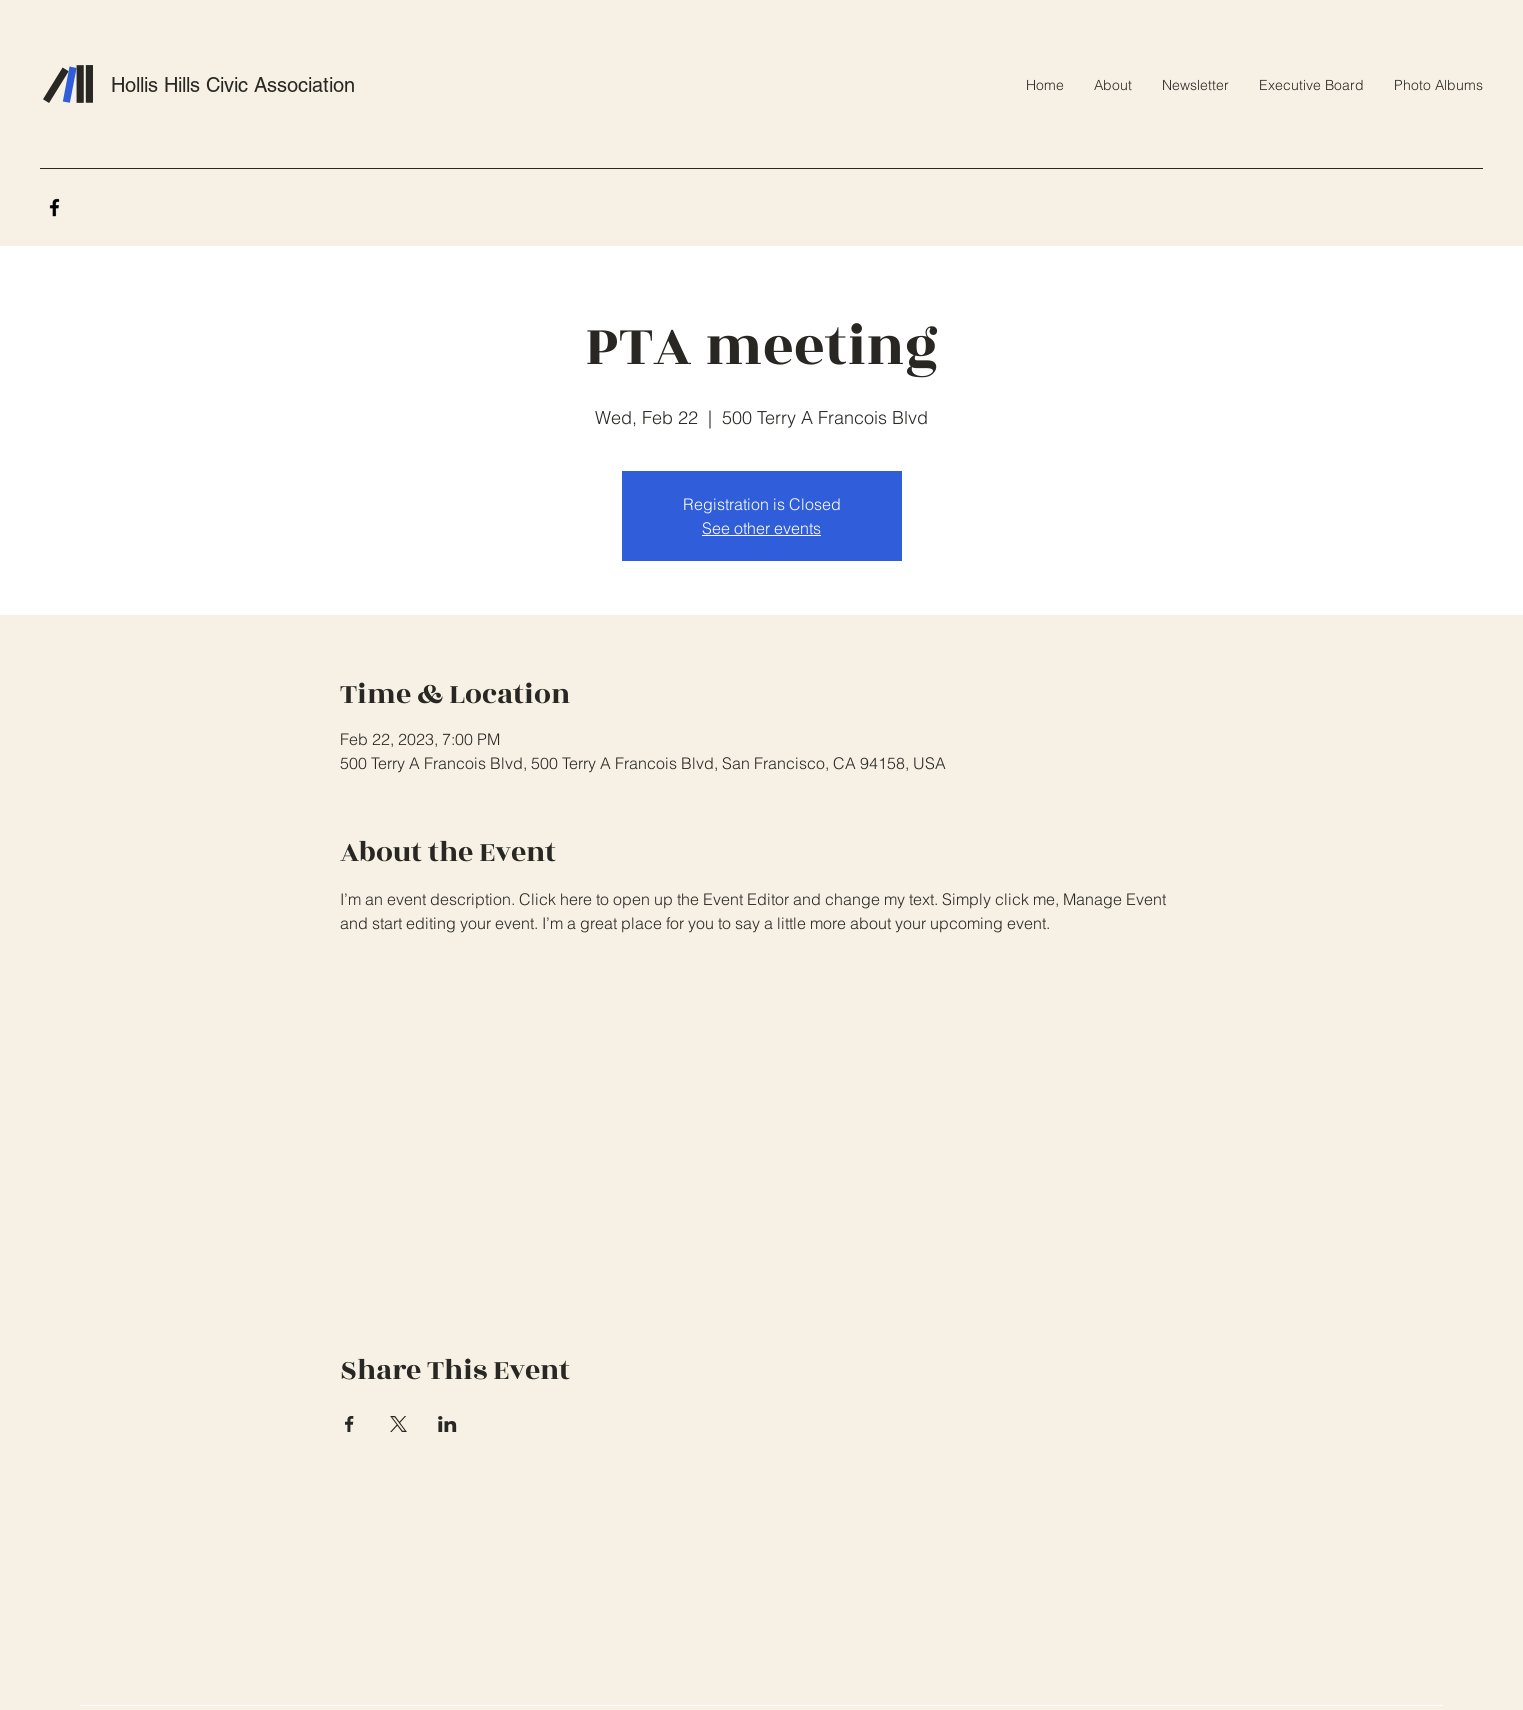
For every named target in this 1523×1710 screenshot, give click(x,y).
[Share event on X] (398, 1424)
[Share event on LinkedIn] (447, 1424)
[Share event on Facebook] (349, 1424)
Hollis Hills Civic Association (233, 85)
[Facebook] (54, 207)
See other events (761, 528)
